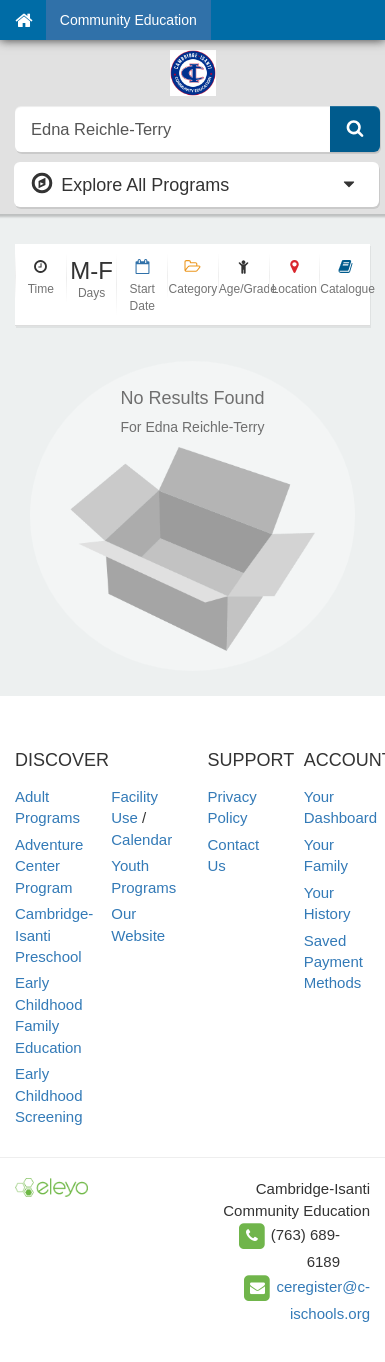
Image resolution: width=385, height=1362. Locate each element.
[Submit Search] (355, 129)
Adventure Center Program (49, 866)
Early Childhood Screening (49, 1095)
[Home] (23, 20)
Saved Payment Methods (333, 962)
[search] (173, 129)
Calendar (141, 839)
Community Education (128, 20)
